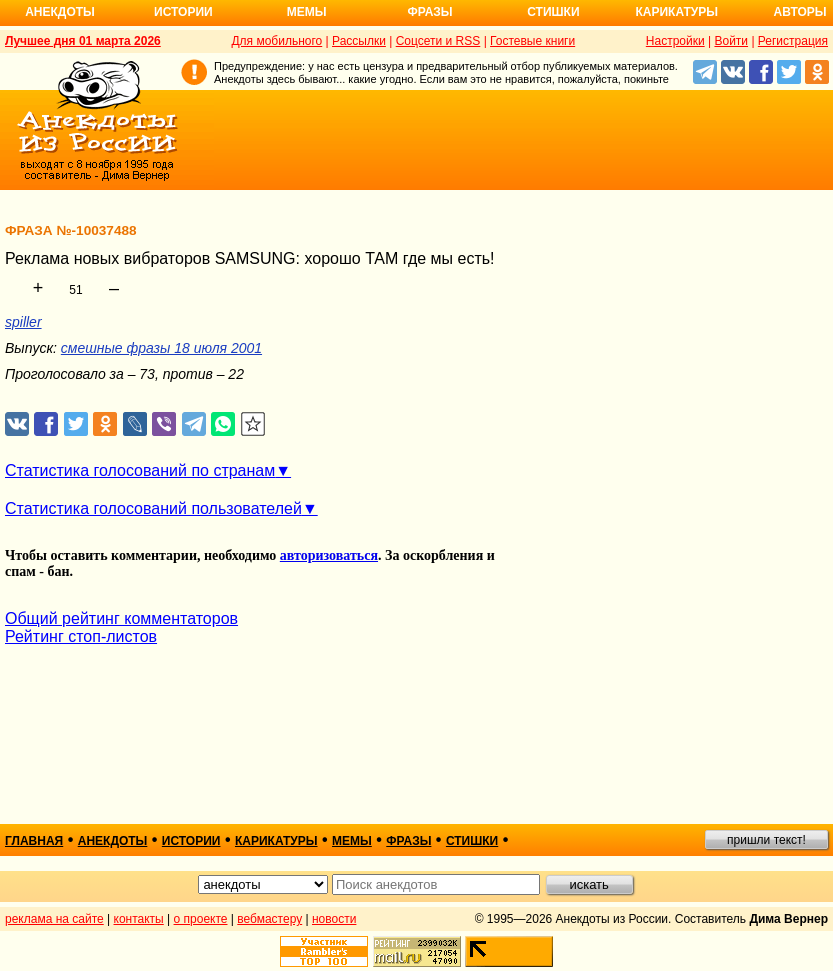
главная (34, 841)
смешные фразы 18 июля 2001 (161, 348)
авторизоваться (329, 555)
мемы (352, 841)
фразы (408, 841)
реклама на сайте (54, 919)
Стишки (553, 12)
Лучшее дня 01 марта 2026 (83, 41)
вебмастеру (269, 919)
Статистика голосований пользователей (153, 508)
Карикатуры (676, 12)
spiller (23, 322)
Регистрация (793, 41)
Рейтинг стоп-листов (81, 636)
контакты (139, 919)
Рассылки (359, 41)
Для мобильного (276, 41)
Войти (731, 41)
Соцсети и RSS (438, 41)
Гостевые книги (532, 41)
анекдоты (113, 841)
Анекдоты (60, 12)
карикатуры (276, 841)
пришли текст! (766, 840)
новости (334, 919)
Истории (183, 12)
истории (191, 841)
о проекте (201, 919)
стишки (472, 841)
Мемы (307, 12)
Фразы (429, 12)
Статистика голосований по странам (140, 470)
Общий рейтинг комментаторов (121, 618)
